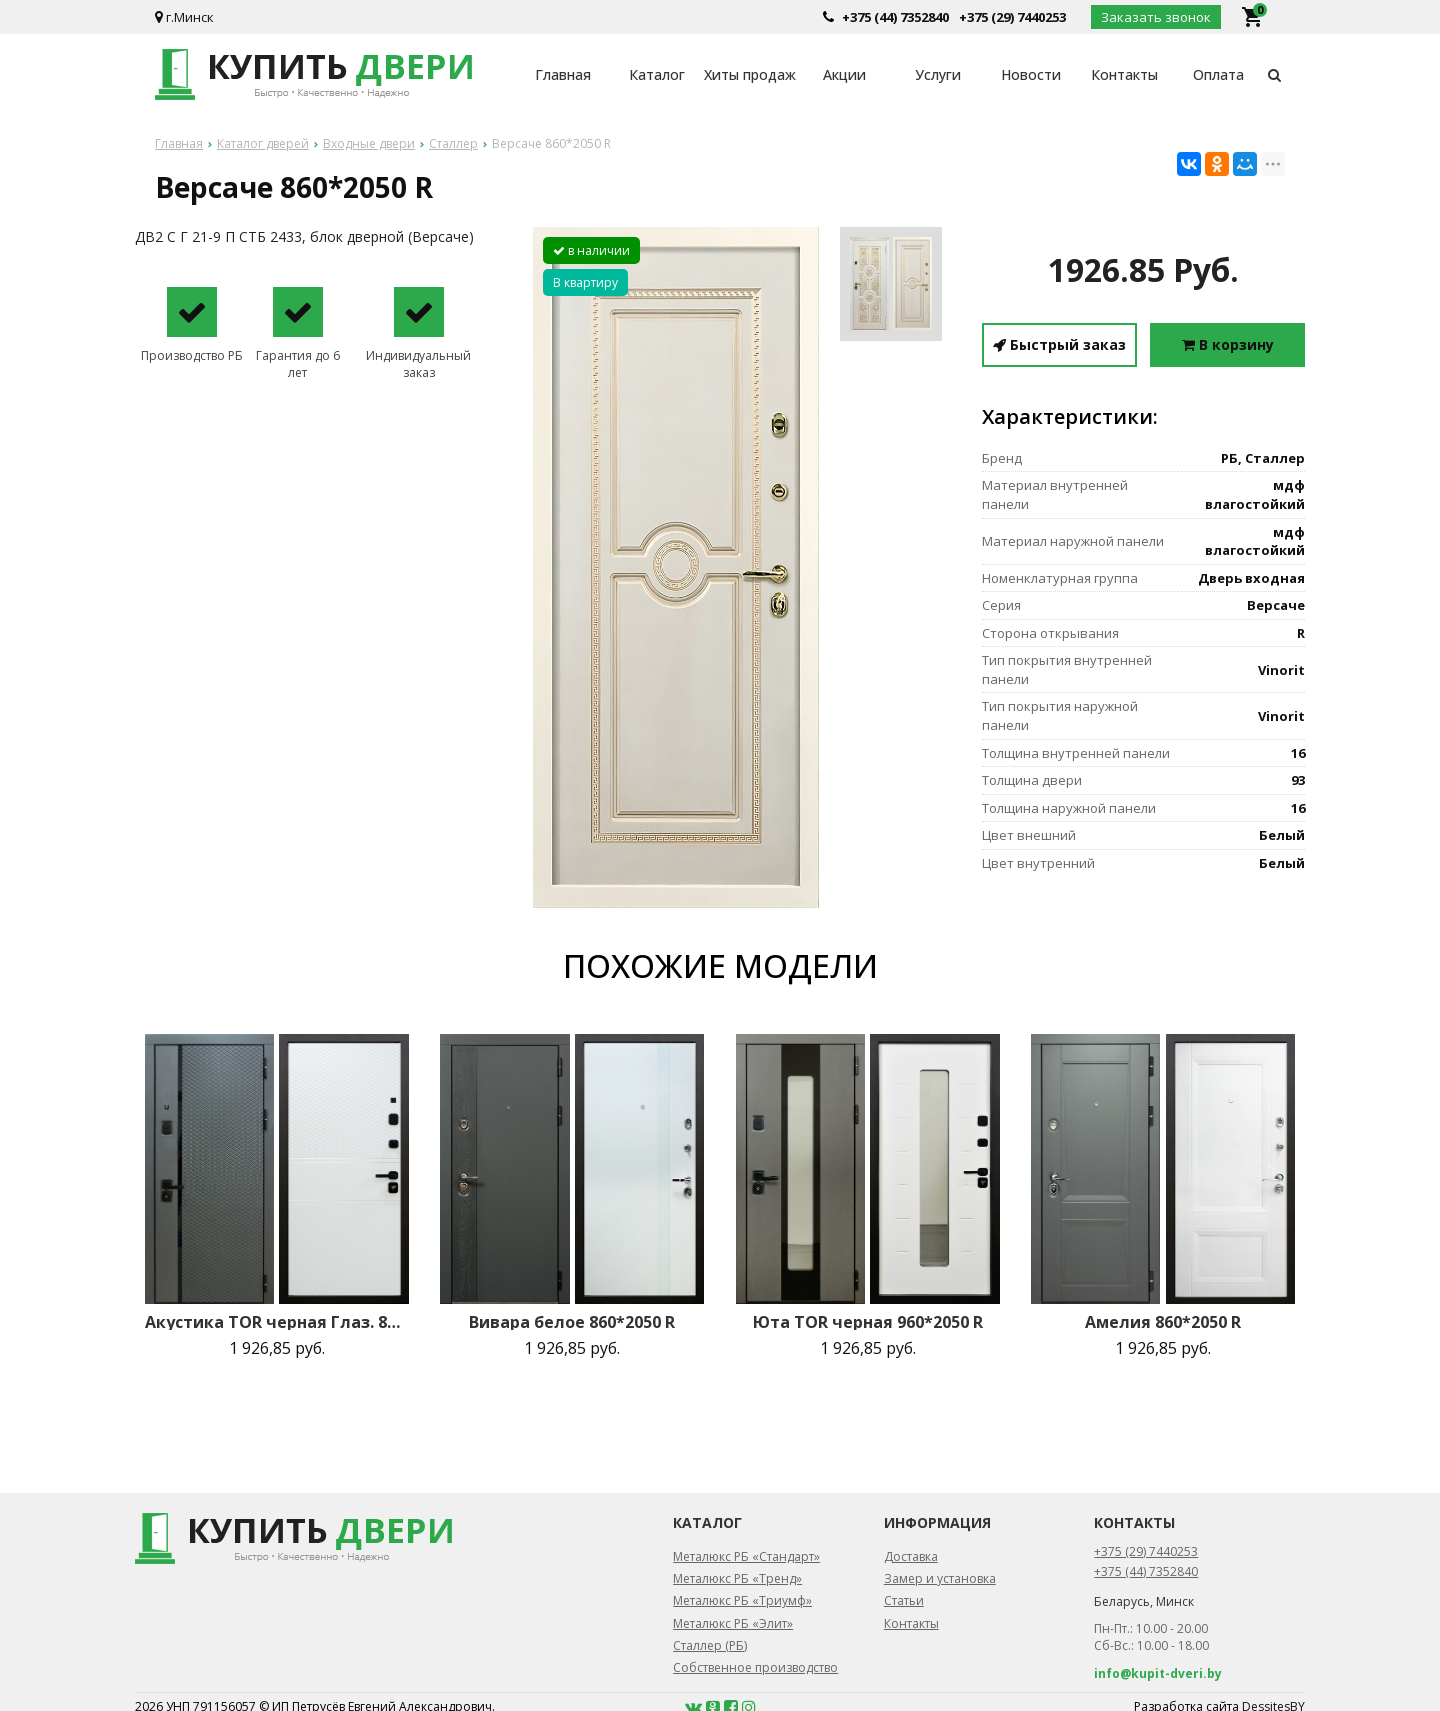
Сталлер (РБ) (710, 1645)
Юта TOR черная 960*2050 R (868, 1322)
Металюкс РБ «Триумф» (742, 1600)
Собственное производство (755, 1667)
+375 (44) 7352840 (895, 17)
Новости (1031, 74)
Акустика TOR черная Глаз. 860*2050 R (277, 1322)
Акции (844, 74)
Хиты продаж (750, 74)
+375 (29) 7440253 (1012, 17)
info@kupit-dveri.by (1158, 1673)
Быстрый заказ (1059, 344)
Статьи (904, 1600)
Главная (563, 74)
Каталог (657, 74)
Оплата (1218, 74)
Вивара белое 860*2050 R (572, 1322)
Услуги (938, 74)
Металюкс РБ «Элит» (733, 1623)
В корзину (1228, 344)
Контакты (1124, 74)
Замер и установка (940, 1578)
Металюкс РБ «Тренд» (737, 1578)
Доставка (911, 1556)
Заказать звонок (1156, 17)
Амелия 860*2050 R (1163, 1322)
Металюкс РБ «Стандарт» (746, 1556)
